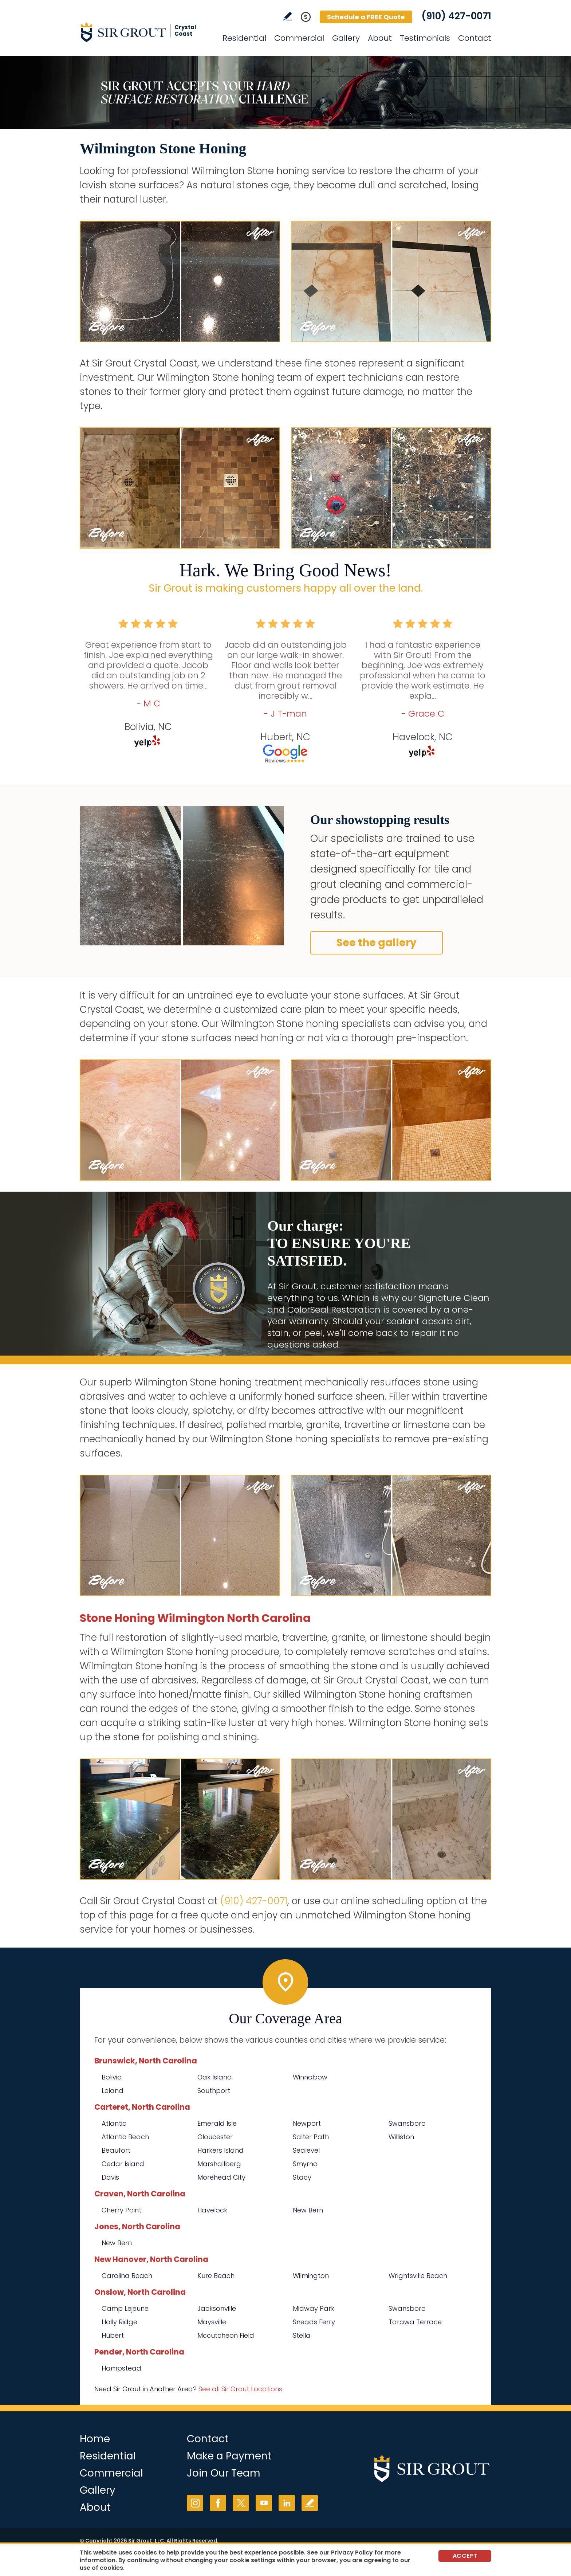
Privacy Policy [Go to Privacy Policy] (352, 2552)
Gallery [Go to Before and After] (346, 38)
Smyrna (305, 2163)
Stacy (302, 2177)
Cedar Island (123, 2163)
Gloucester (215, 2136)
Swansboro (407, 2123)
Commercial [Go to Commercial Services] (299, 38)
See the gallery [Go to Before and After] (376, 943)
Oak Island (214, 2077)
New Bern (308, 2210)
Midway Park (313, 2308)
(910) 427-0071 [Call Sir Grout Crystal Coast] (456, 16)
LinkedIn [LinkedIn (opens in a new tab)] (287, 2503)
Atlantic (114, 2123)
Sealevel (306, 2150)
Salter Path (311, 2136)
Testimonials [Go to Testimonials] (425, 38)
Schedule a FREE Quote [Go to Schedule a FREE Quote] (366, 16)
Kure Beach (216, 2275)
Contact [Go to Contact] (474, 38)
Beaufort (116, 2150)
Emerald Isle (217, 2123)
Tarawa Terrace (415, 2321)
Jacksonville (216, 2308)
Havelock (212, 2210)
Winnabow (310, 2077)
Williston (401, 2136)
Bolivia (112, 2077)
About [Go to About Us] (380, 38)
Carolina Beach (127, 2275)
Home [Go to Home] (95, 2439)
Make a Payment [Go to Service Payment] (229, 2456)
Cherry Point (121, 2210)
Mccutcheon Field (225, 2335)
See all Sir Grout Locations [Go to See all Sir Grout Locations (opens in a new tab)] (240, 2388)
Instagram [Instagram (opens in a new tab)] (195, 2503)
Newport (307, 2123)
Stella (302, 2335)
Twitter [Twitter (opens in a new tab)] (241, 2503)
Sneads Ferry (314, 2321)
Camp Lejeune (125, 2308)
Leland (112, 2090)
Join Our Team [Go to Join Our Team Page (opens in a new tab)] (223, 2473)
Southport (213, 2090)
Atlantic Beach (125, 2136)
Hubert (113, 2335)
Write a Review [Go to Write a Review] (287, 16)
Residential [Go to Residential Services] (244, 38)
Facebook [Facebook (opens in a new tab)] (218, 2503)
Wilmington (311, 2275)
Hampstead (121, 2368)
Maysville (211, 2321)
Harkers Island (220, 2150)
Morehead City (221, 2177)
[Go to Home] (145, 32)
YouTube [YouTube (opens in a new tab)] (264, 2503)
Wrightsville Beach (418, 2275)
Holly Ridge (119, 2321)
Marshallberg (219, 2163)
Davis (110, 2177)
